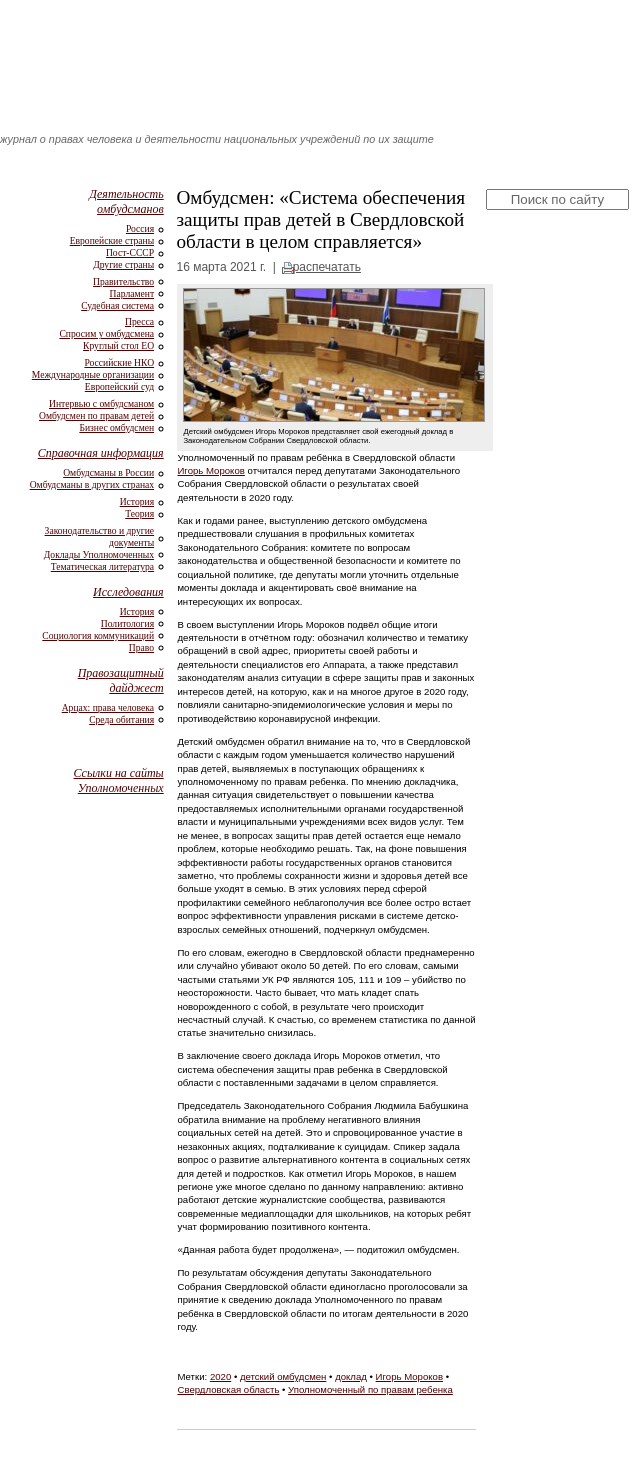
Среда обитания (121, 719)
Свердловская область (228, 1389)
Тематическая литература (102, 566)
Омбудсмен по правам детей (96, 415)
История (137, 501)
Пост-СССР (130, 252)
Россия (140, 228)
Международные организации (93, 374)
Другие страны (123, 264)
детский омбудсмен (283, 1376)
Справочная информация (101, 453)
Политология (127, 623)
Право (141, 647)
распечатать (327, 267)
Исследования (128, 592)
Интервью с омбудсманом (101, 403)
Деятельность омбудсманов (126, 201)
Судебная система (117, 305)
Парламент (132, 293)
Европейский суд (119, 386)
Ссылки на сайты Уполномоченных (119, 780)
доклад (351, 1376)
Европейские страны (112, 240)
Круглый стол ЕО (118, 345)
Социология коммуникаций (98, 635)
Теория (139, 513)
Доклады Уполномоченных (99, 554)
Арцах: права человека (108, 707)
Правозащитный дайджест (121, 680)
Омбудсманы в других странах (92, 484)
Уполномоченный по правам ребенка (370, 1389)
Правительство (123, 281)
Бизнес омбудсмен (116, 427)
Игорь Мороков (210, 470)
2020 (220, 1376)
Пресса (139, 321)
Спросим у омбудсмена (106, 333)
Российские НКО (119, 362)
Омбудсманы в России (108, 472)
